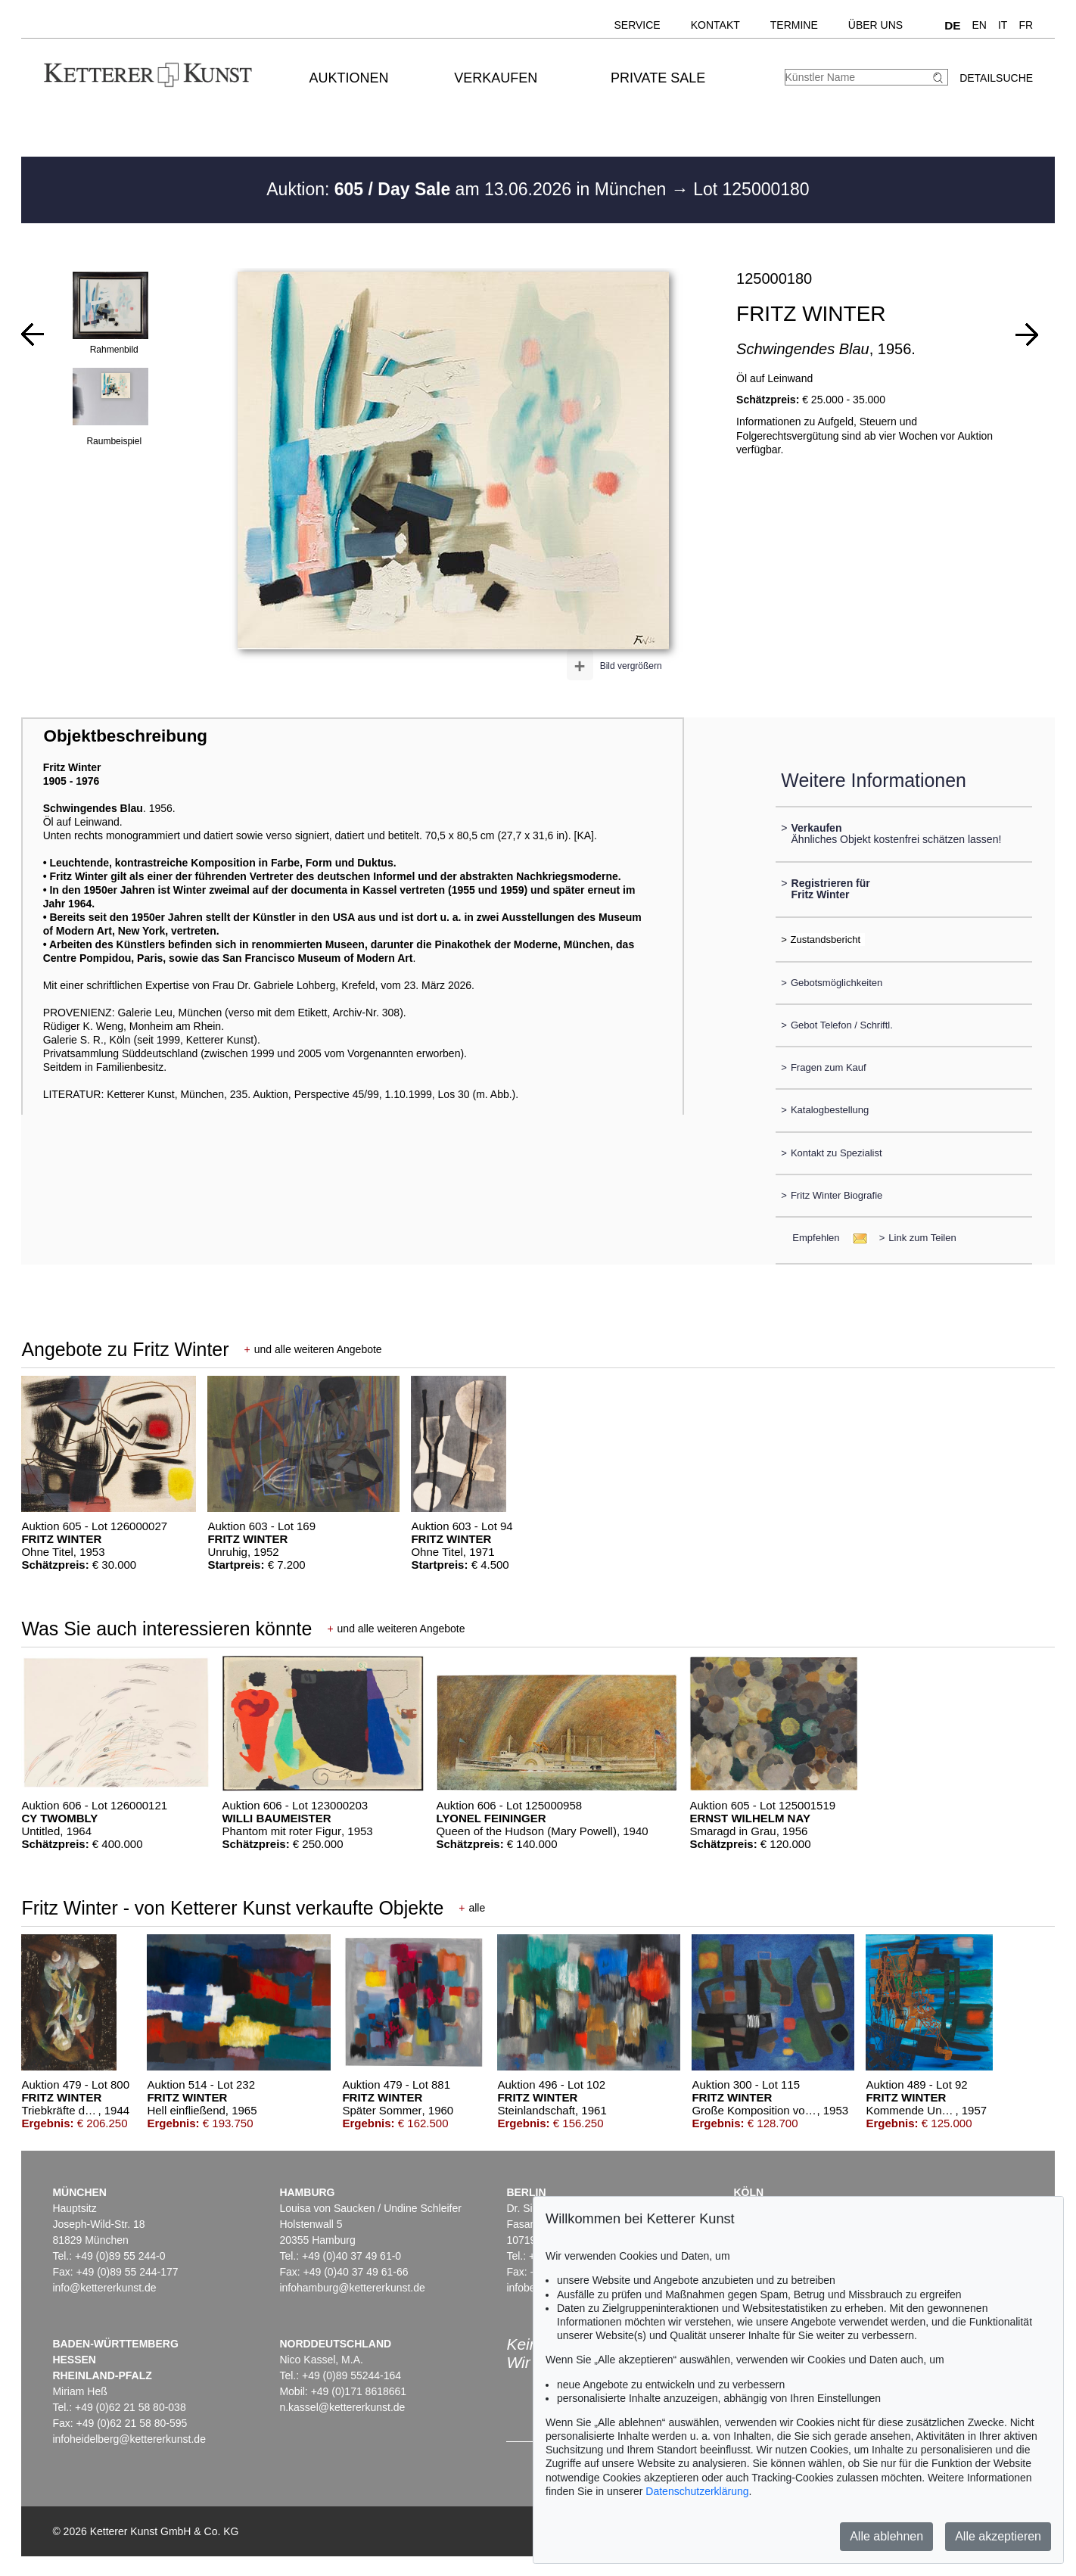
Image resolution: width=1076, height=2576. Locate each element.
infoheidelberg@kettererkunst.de (129, 2439)
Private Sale (658, 78)
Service (637, 25)
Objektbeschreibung (125, 735)
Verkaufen (495, 78)
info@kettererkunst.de (104, 2288)
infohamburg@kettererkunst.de (351, 2288)
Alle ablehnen (886, 2536)
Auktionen (349, 78)
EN (979, 25)
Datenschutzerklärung (696, 2491)
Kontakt (715, 25)
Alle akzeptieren (998, 2536)
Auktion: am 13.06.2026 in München (468, 189)
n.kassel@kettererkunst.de (342, 2407)
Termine (794, 25)
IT (1002, 25)
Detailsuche (996, 78)
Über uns (875, 25)
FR (1025, 25)
